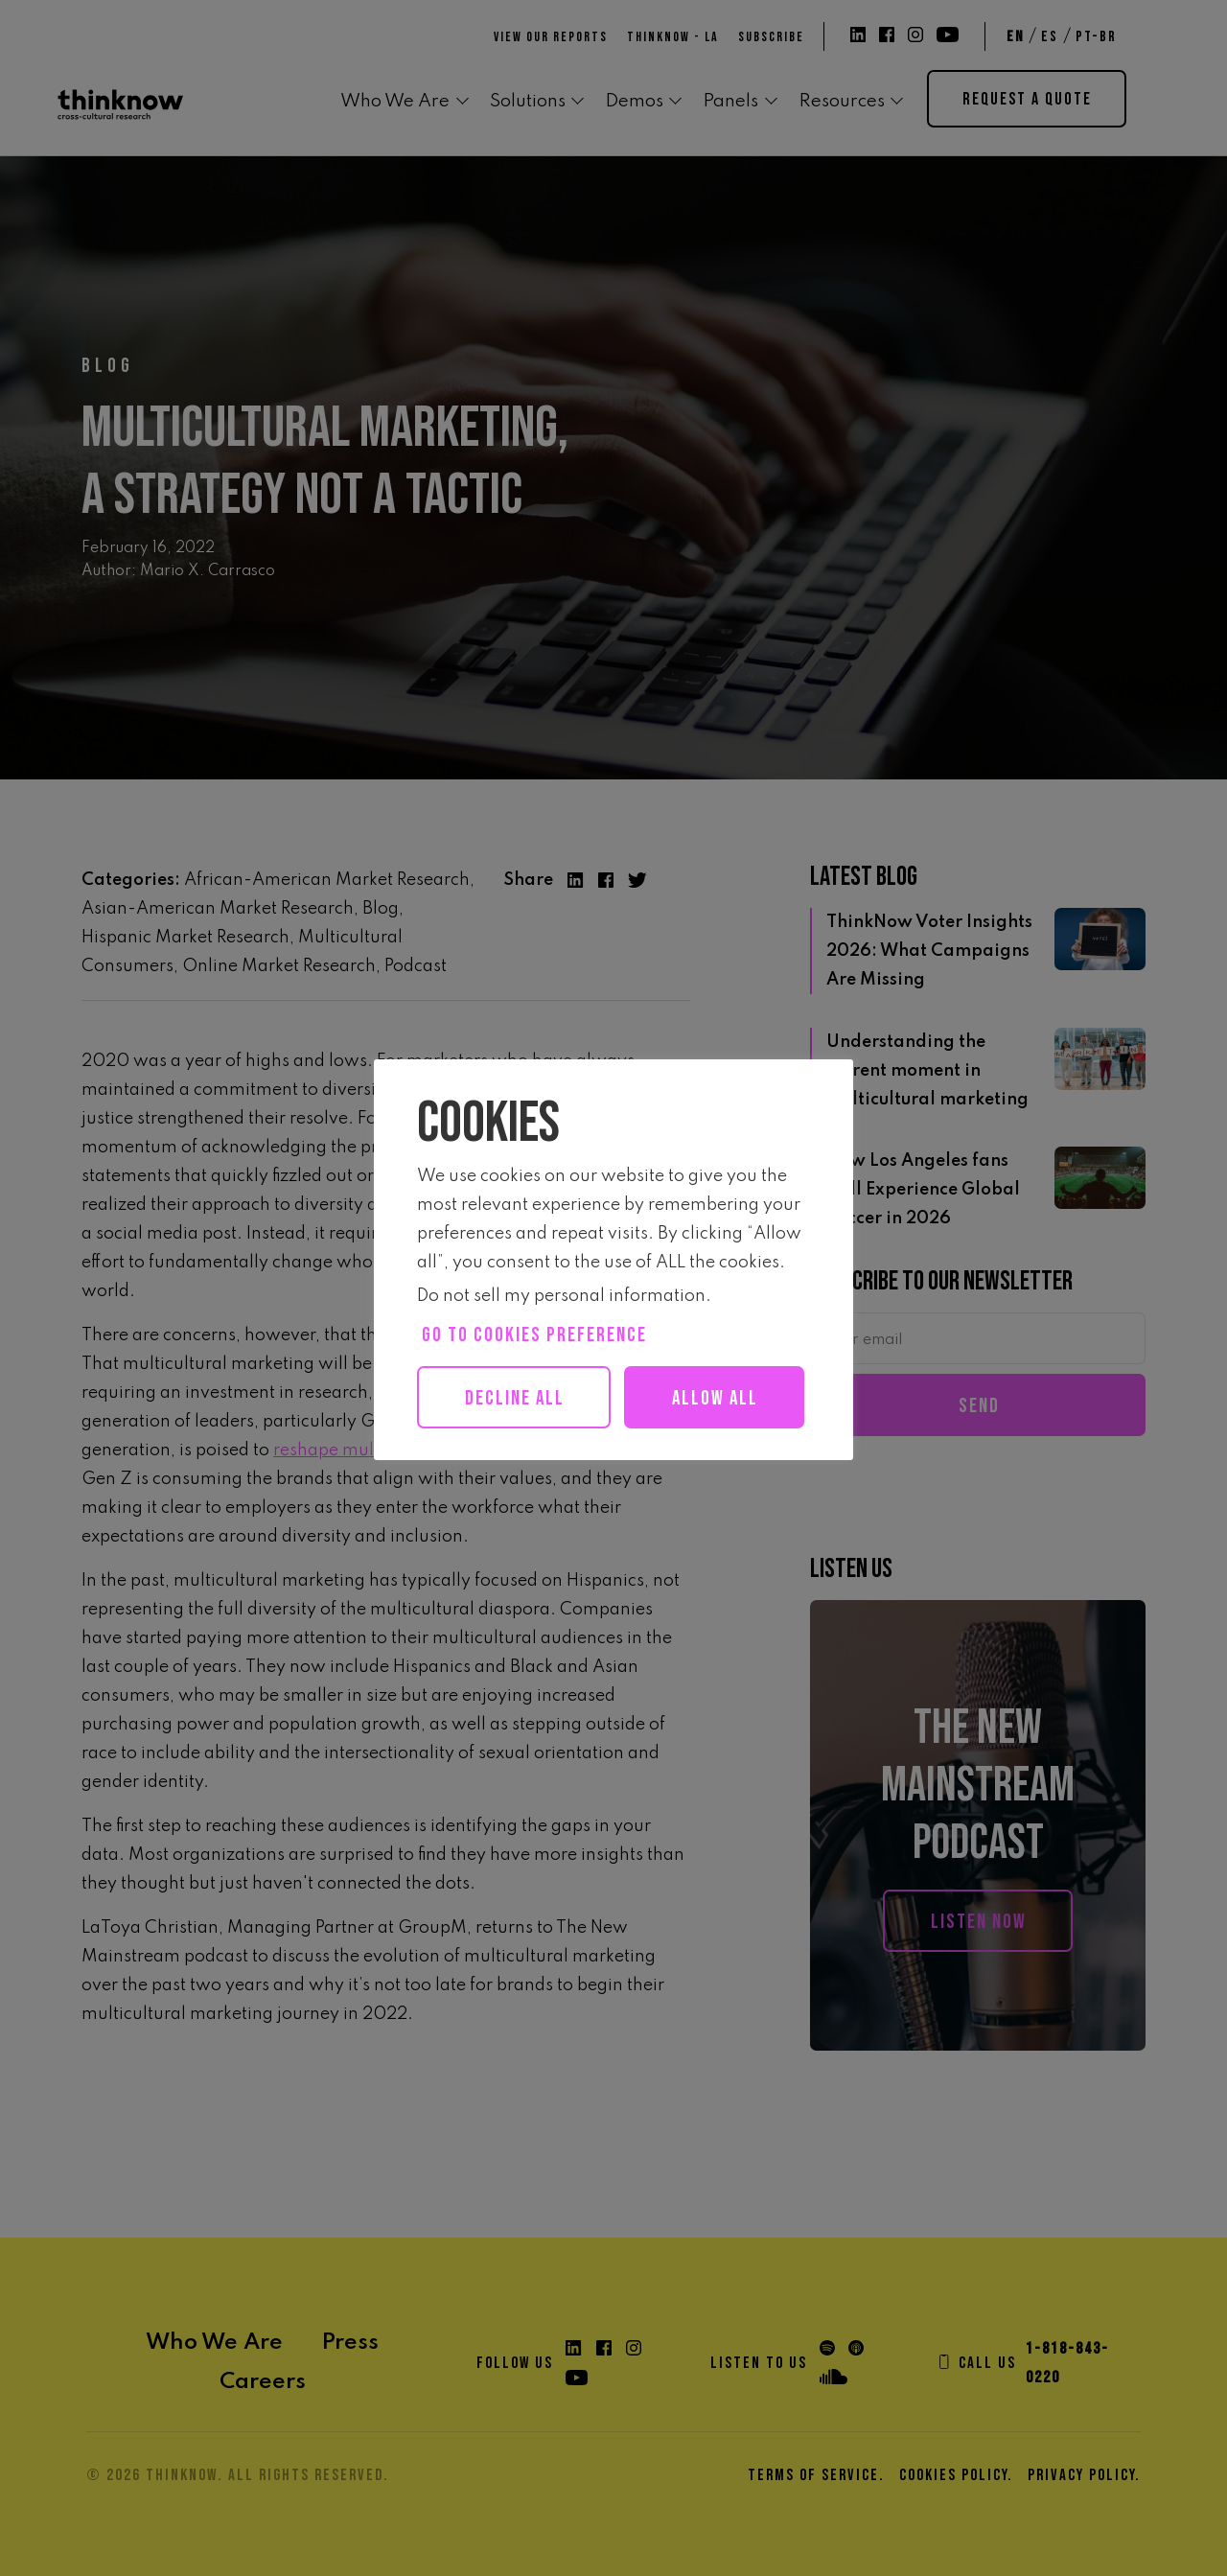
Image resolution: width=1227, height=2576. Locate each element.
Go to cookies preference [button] (534, 1335)
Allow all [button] (524, 1461)
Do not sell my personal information (561, 1296)
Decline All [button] (517, 1398)
